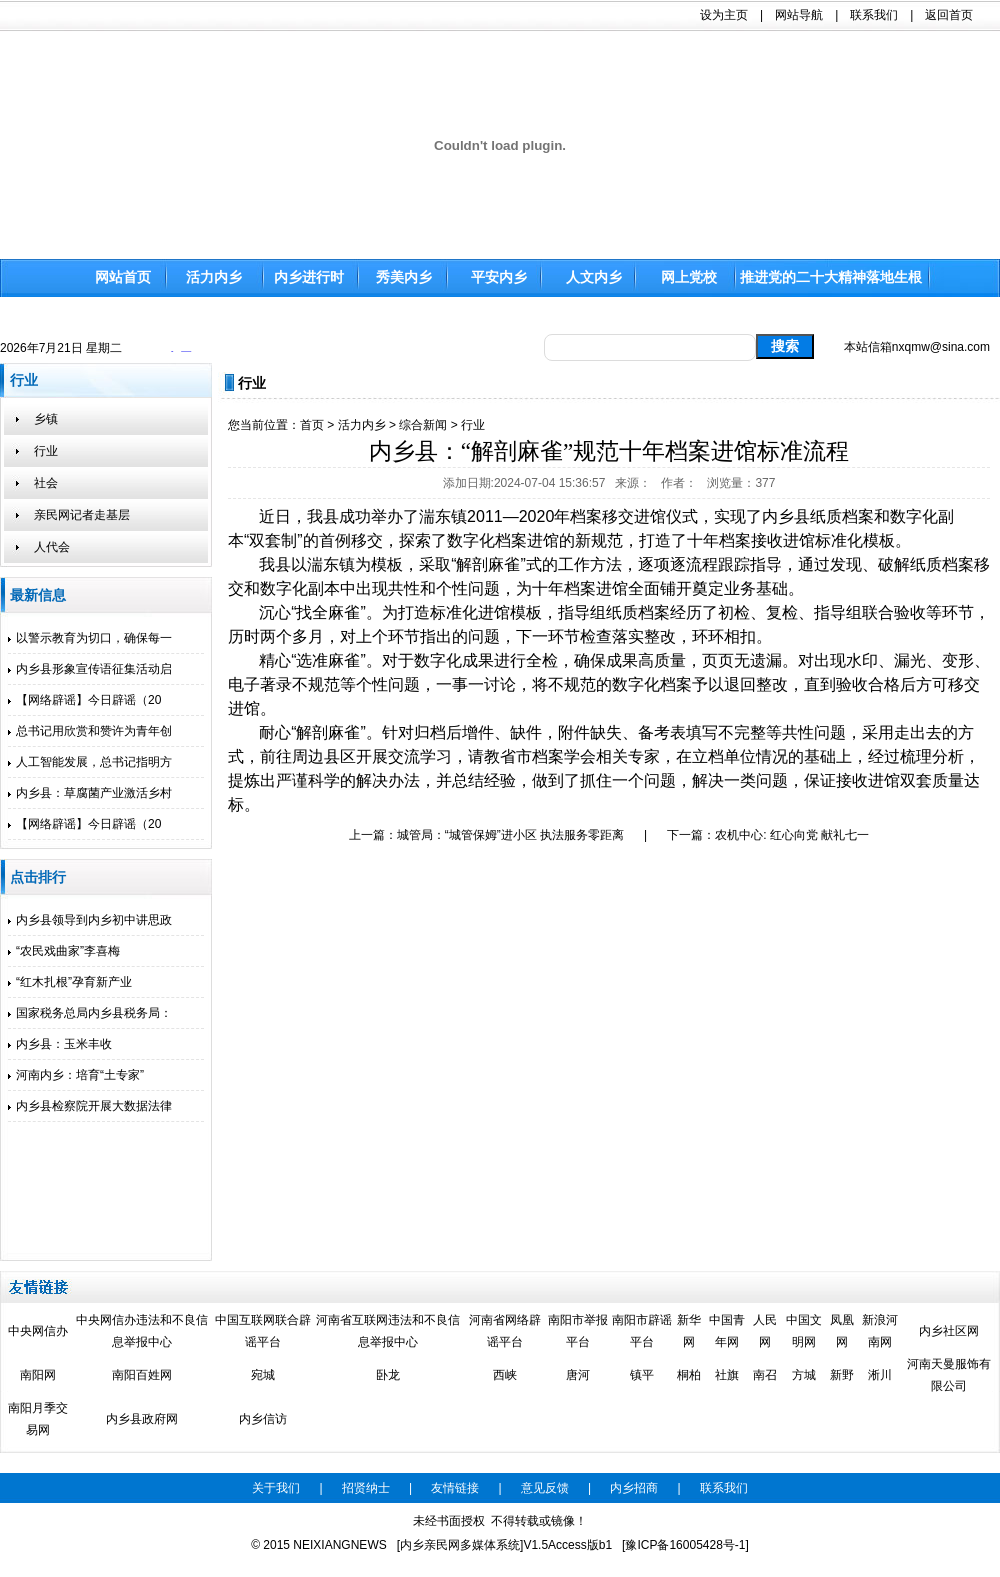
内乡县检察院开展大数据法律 (90, 1106)
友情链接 (455, 1488)
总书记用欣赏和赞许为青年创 (90, 731)
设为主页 (724, 15)
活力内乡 (362, 425)
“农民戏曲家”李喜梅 (64, 951)
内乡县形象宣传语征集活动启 (90, 669)
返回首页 (949, 15)
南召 (765, 1375)
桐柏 (689, 1375)
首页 (312, 425)
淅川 (880, 1375)
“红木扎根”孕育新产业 (70, 982)
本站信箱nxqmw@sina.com (917, 347)
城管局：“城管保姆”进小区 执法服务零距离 (510, 835)
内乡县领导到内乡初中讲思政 (90, 920)
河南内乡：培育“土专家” (76, 1075)
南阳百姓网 (142, 1375)
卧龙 (388, 1375)
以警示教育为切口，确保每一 (90, 638)
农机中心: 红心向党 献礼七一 (792, 835)
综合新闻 (423, 425)
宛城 (263, 1375)
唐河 (578, 1375)
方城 (804, 1375)
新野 (842, 1375)
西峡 (505, 1375)
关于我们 (276, 1488)
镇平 (642, 1375)
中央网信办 (38, 1331)
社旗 (727, 1375)
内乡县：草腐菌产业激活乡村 (90, 793)
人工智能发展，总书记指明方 (90, 762)
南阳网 (38, 1375)
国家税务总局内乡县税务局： (90, 1013)
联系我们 (874, 15)
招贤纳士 (366, 1488)
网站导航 (799, 15)
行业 (473, 425)
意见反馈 (545, 1488)
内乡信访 (263, 1419)
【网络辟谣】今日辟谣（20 (84, 700)
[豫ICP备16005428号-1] (685, 1545)
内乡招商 (634, 1488)
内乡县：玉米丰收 (60, 1044)
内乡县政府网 (142, 1419)
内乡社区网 (949, 1331)
